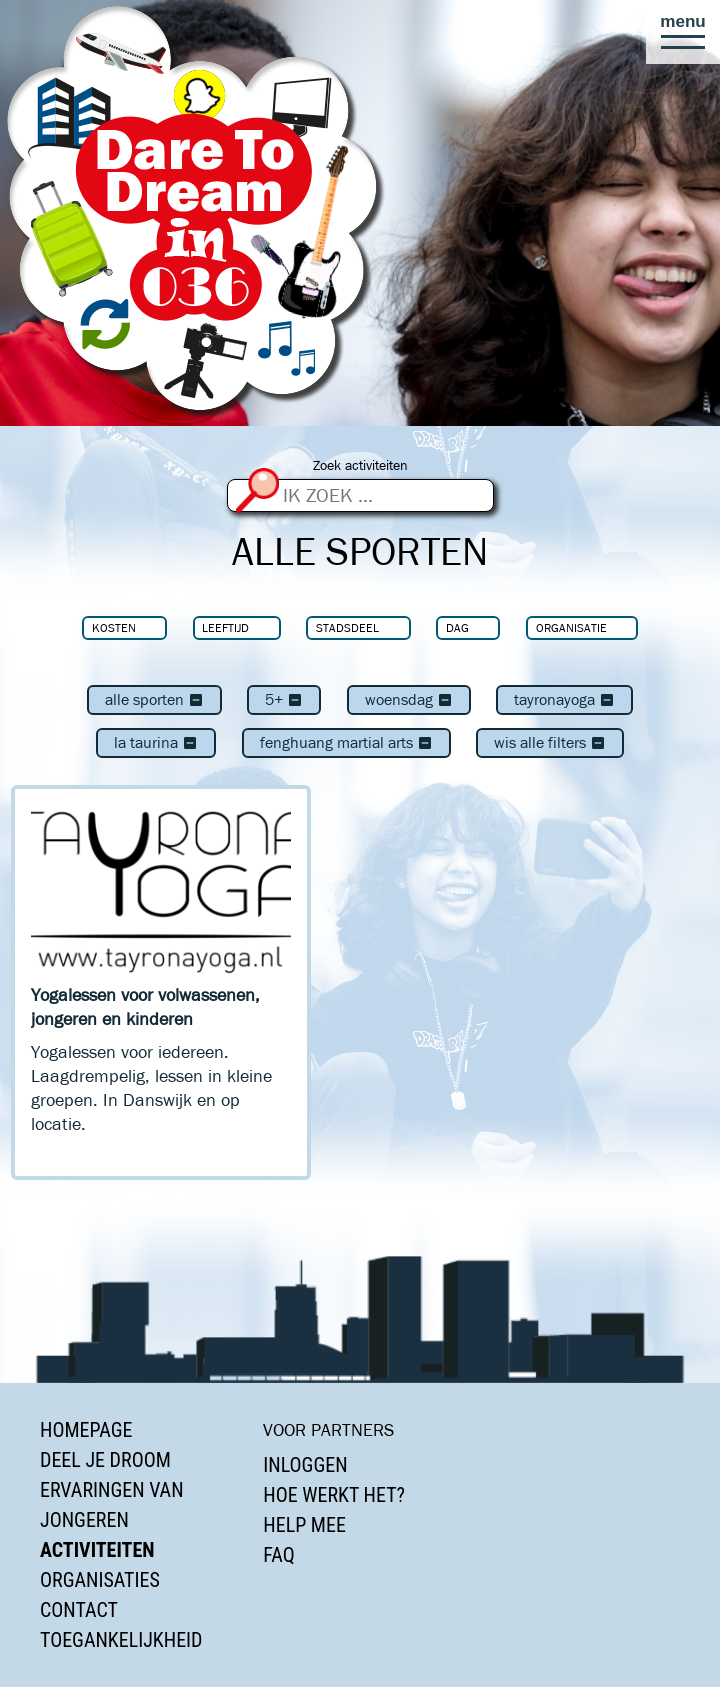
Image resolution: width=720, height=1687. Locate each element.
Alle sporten (154, 699)
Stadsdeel (347, 627)
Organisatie (571, 627)
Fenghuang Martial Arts (346, 742)
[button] (683, 32)
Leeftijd (225, 627)
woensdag (409, 699)
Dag (457, 627)
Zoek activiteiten (360, 465)
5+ (284, 699)
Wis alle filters (550, 742)
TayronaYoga (564, 699)
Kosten (114, 627)
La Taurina (156, 742)
